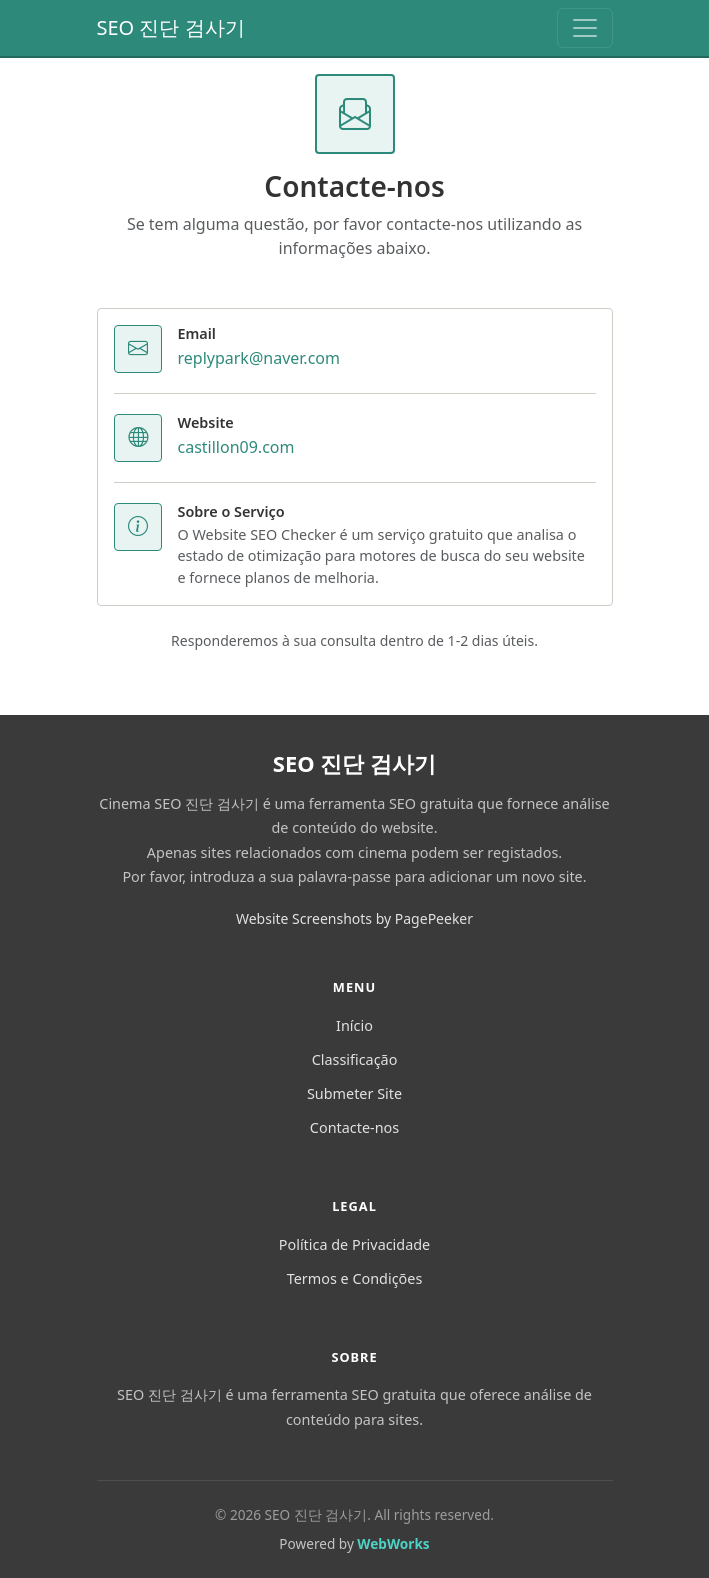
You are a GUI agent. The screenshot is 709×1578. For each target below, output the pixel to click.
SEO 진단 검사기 (171, 27)
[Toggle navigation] (585, 28)
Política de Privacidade (354, 1244)
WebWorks (393, 1543)
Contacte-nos (354, 1127)
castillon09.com (236, 447)
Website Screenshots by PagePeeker (354, 918)
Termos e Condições (355, 1278)
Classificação (355, 1059)
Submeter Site (354, 1093)
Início (354, 1025)
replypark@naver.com (259, 358)
